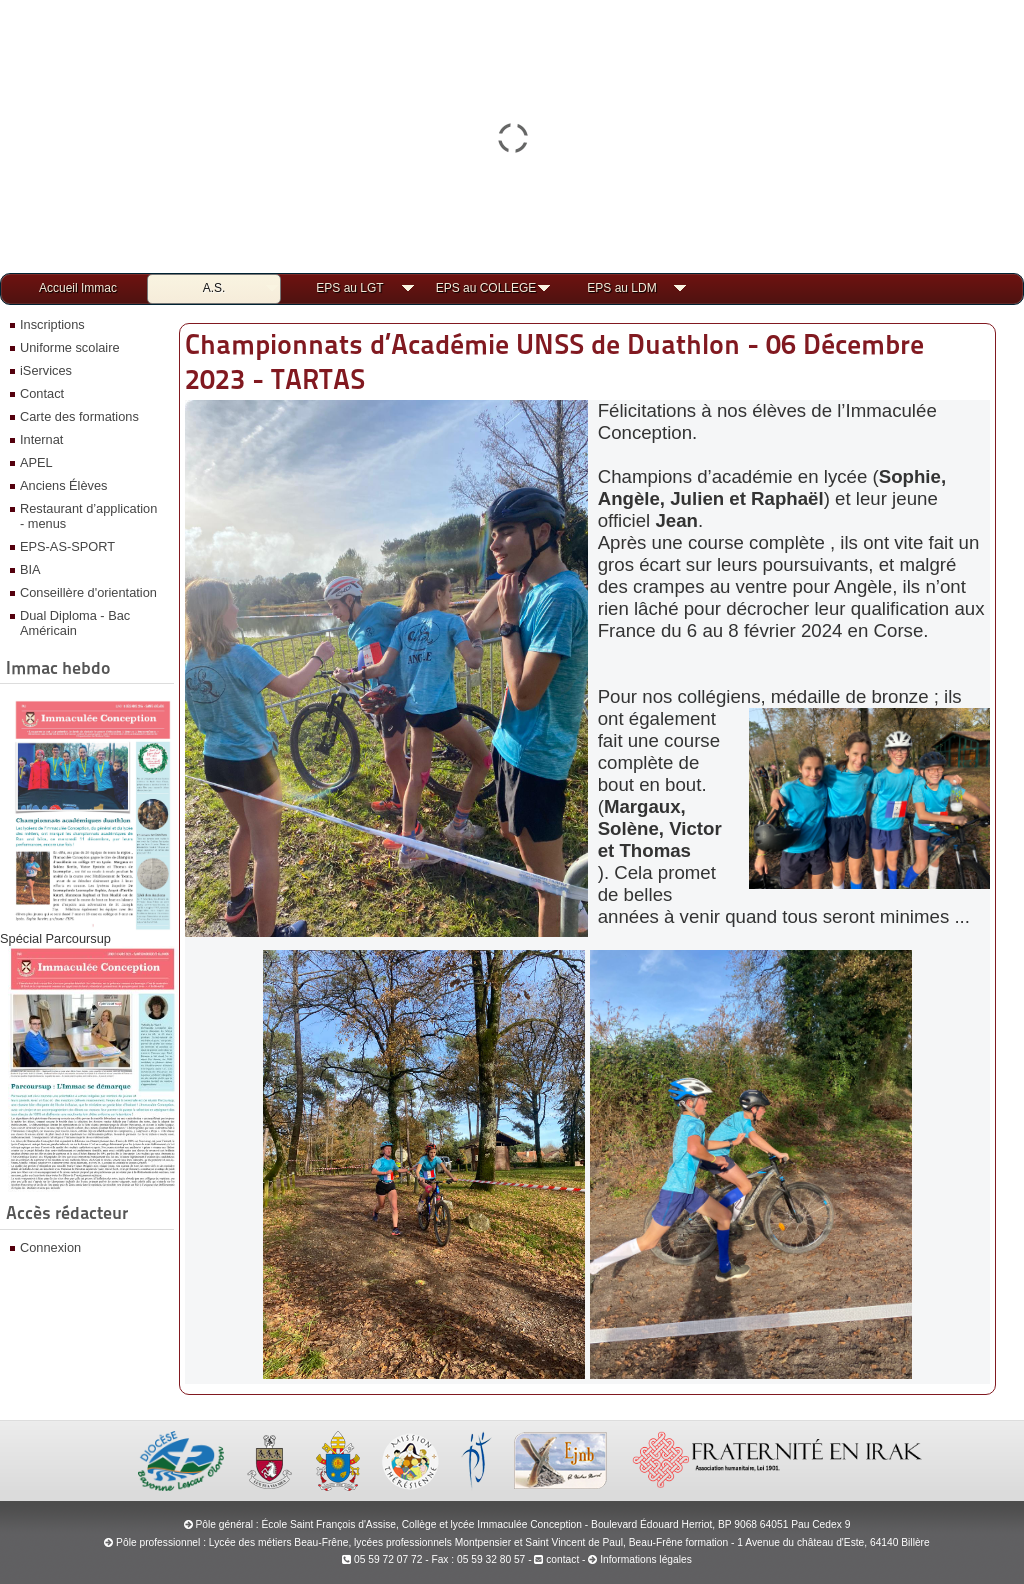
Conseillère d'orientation (88, 592)
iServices (46, 370)
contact (556, 1559)
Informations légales (646, 1559)
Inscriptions (52, 324)
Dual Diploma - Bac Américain (75, 623)
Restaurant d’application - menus (88, 516)
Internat (41, 439)
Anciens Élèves (64, 485)
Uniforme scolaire (70, 347)
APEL (36, 462)
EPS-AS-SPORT (67, 546)
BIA (30, 569)
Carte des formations (79, 416)
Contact (42, 393)
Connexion (50, 1247)
